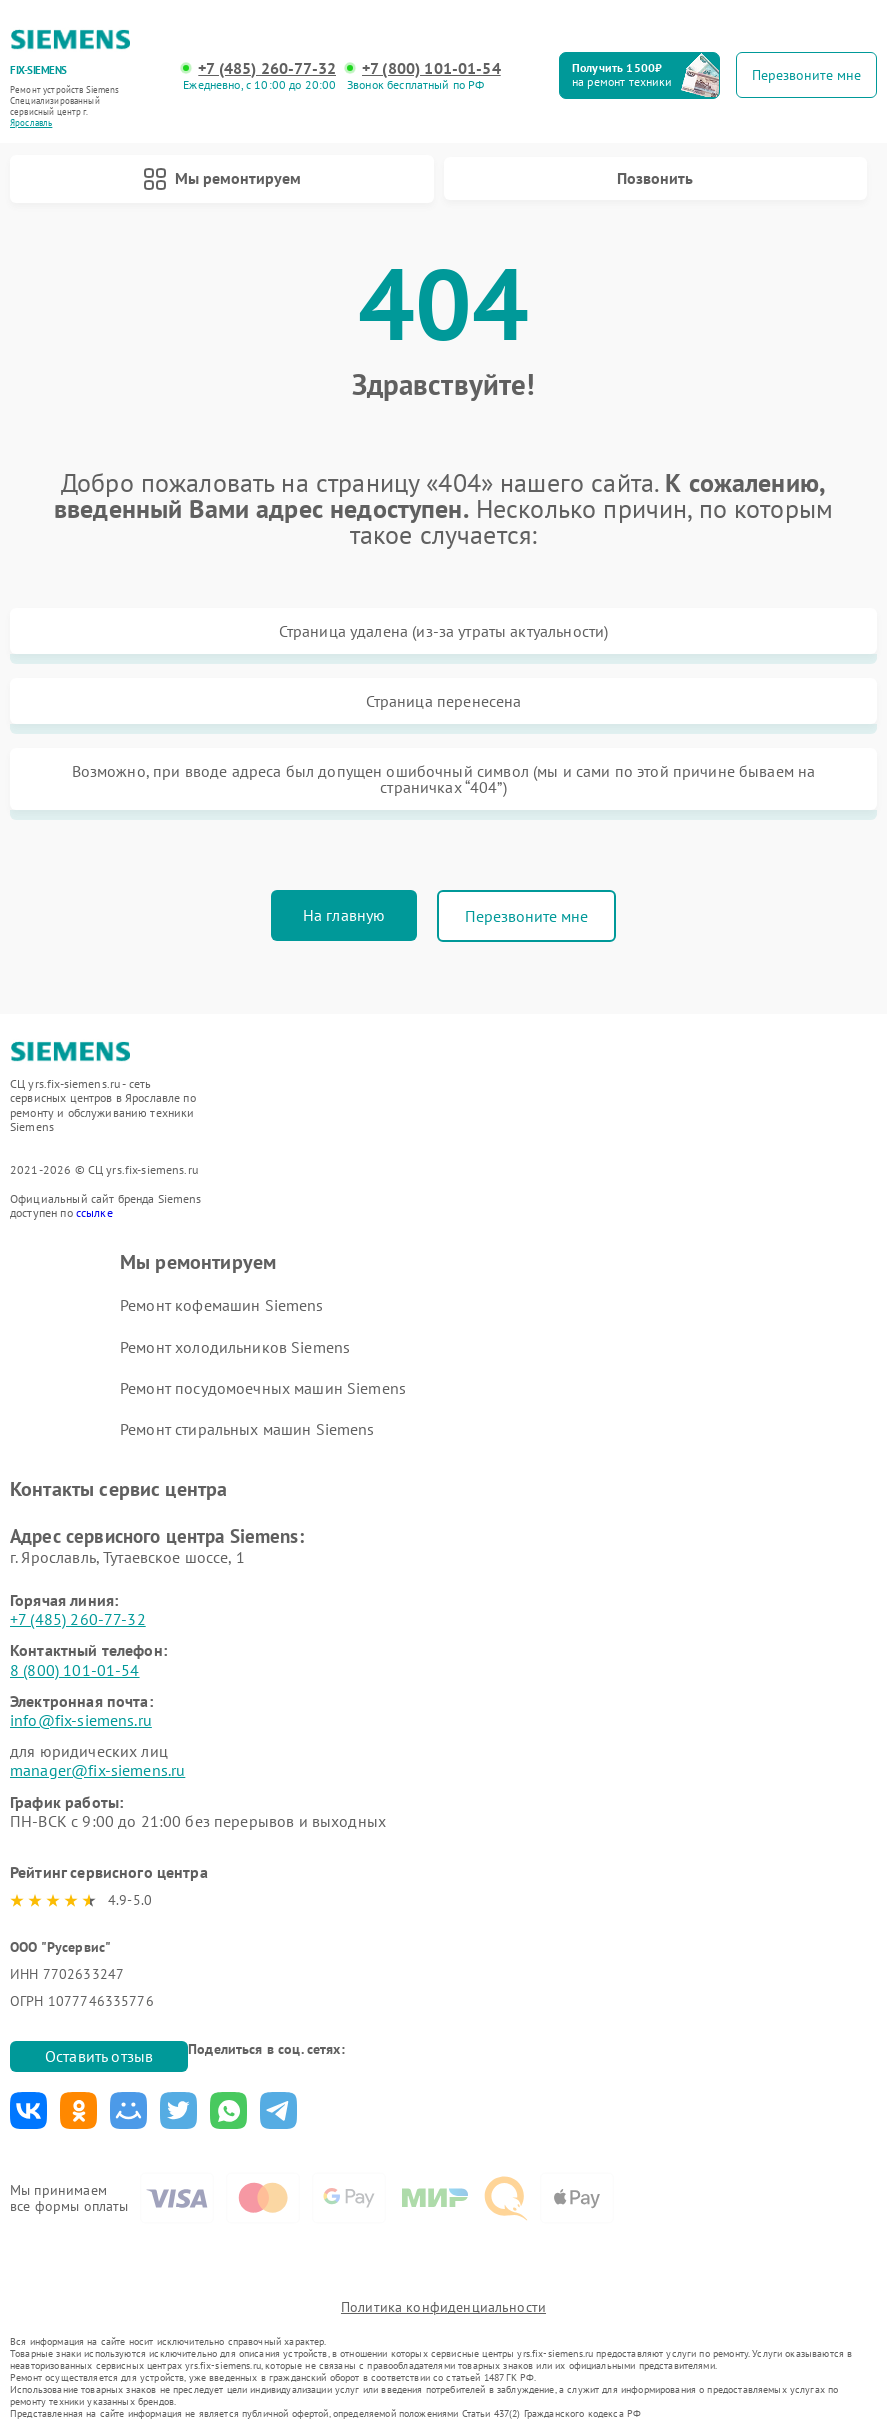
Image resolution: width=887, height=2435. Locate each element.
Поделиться (28, 2110)
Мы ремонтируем (222, 179)
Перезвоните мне (526, 916)
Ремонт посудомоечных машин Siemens (263, 1388)
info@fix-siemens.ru (81, 1720)
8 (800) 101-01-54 (75, 1670)
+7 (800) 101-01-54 (431, 68)
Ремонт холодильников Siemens (235, 1347)
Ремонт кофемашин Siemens (222, 1305)
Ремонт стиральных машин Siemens (247, 1429)
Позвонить (655, 178)
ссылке (94, 1212)
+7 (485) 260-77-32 (267, 68)
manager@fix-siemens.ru (97, 1770)
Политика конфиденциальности (443, 2307)
